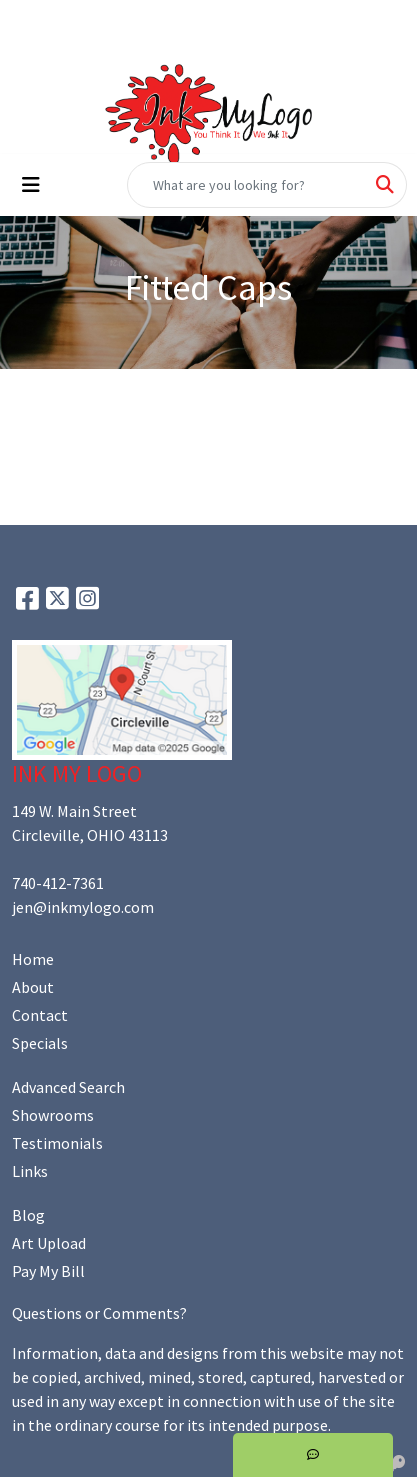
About (33, 987)
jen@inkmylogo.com (83, 907)
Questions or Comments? (99, 1313)
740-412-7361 (58, 883)
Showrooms (53, 1115)
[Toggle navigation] (31, 185)
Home (33, 959)
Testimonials (57, 1143)
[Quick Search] (246, 185)
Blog (28, 1215)
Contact (40, 1015)
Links (30, 1171)
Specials (40, 1043)
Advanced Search (68, 1087)
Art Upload (49, 1243)
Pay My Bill (48, 1271)
